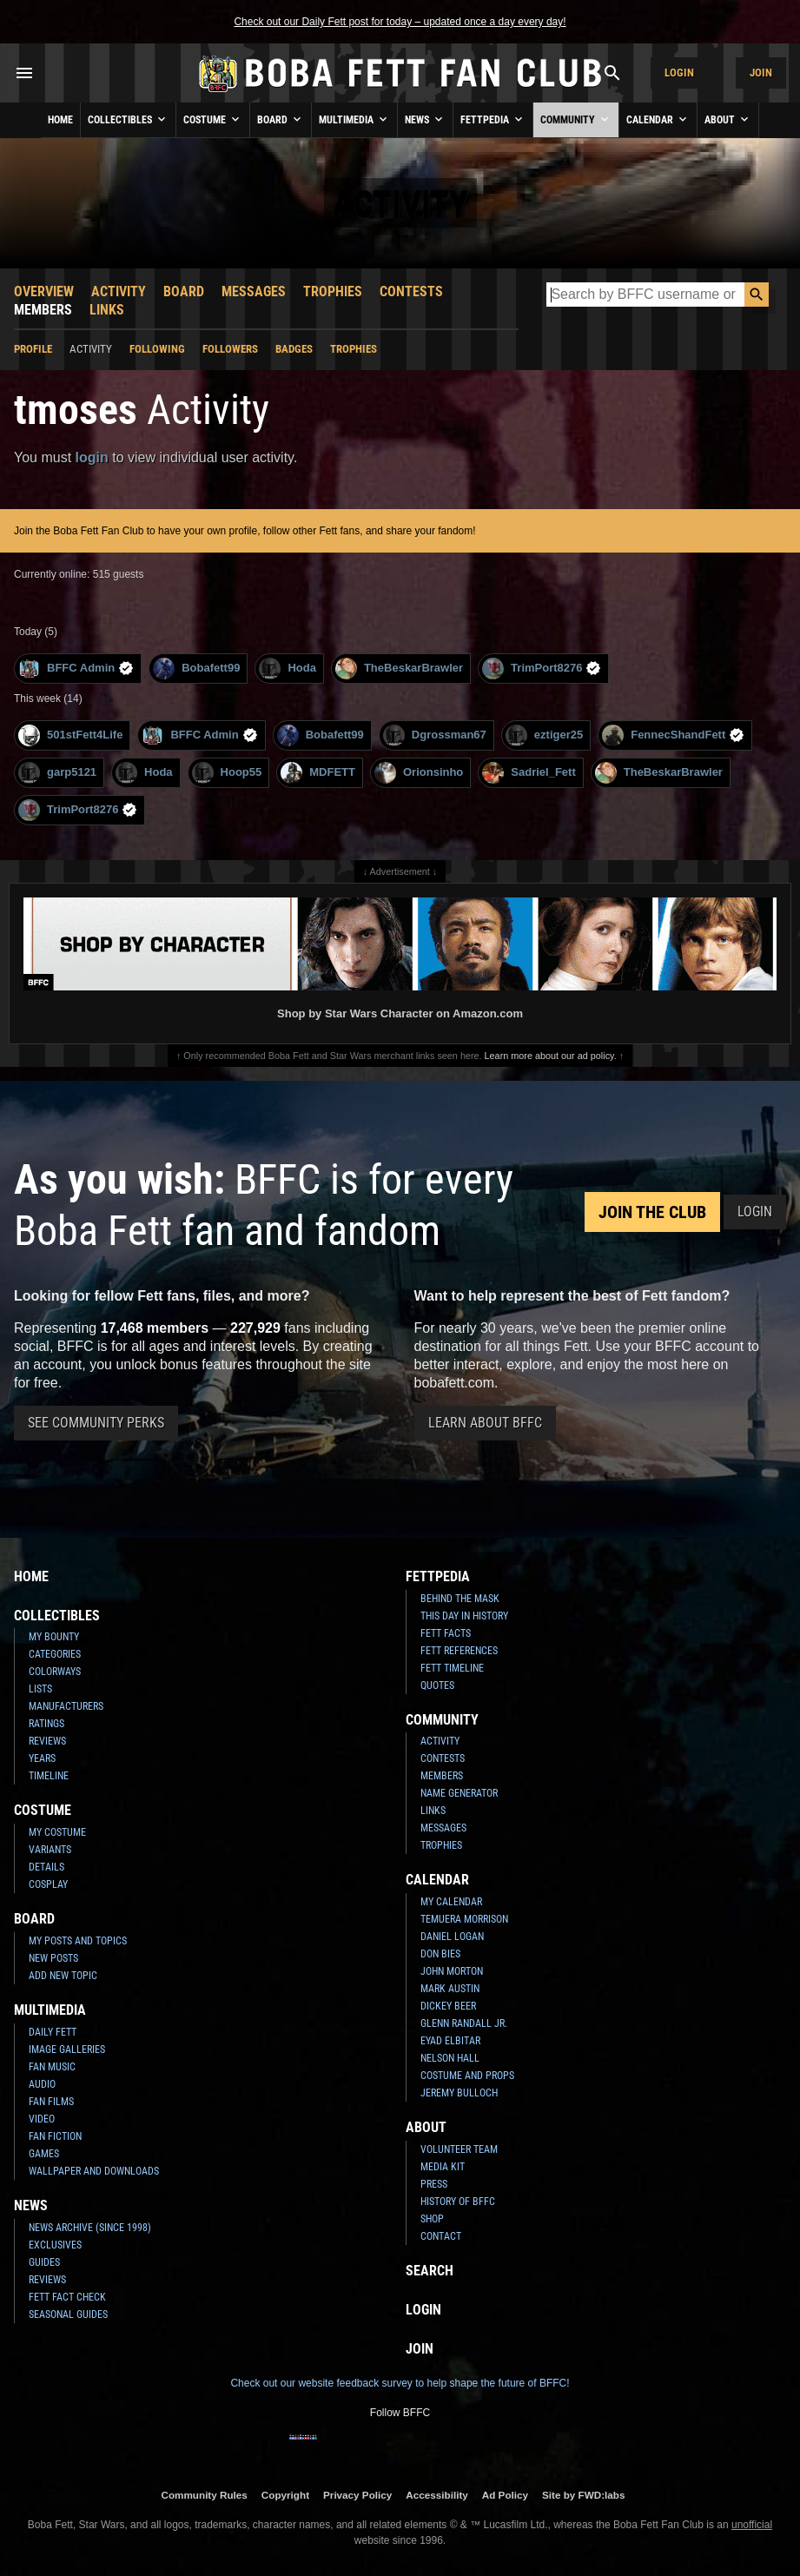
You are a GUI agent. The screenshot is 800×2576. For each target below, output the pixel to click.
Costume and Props (467, 2075)
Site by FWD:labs (583, 2494)
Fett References (459, 1651)
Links (106, 309)
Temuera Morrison (464, 1919)
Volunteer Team (459, 2149)
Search (429, 2270)
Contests (411, 291)
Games (44, 2154)
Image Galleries (67, 2049)
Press (433, 2184)
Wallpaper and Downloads (94, 2171)
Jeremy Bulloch (459, 2093)
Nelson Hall (449, 2058)
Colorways (55, 1671)
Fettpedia (493, 119)
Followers (230, 348)
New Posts (53, 1958)
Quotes (437, 1685)
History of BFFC (457, 2201)
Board (280, 119)
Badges (294, 348)
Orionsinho (418, 773)
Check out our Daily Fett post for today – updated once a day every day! (399, 22)
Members (43, 309)
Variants (50, 1850)
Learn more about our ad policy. (551, 1055)
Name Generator (459, 1793)
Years (42, 1758)
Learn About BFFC (485, 1422)
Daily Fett (52, 2032)
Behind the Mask (459, 1599)
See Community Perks (96, 1422)
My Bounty (54, 1637)
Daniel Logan (452, 1936)
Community (576, 119)
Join (761, 72)
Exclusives (55, 2245)
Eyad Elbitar (450, 2041)
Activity (118, 291)
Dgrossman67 (434, 735)
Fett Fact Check (67, 2297)
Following (157, 348)
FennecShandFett (673, 735)
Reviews (47, 1741)
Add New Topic (63, 1976)
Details (46, 1867)
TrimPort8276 (541, 668)
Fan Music (52, 2067)
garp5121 (57, 773)
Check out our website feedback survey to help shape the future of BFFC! (399, 2383)
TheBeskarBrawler (399, 668)
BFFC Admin (76, 668)
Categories (55, 1654)
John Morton (451, 1971)
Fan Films (51, 2102)
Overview (44, 291)
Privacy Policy (357, 2494)
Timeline (49, 1776)
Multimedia (354, 119)
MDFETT (318, 773)
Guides (44, 2262)
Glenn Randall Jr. (463, 2023)
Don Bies (440, 1954)
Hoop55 (227, 773)
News (425, 119)
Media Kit (442, 2167)
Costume (212, 119)
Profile (33, 348)
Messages (253, 291)
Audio (42, 2084)
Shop (432, 2219)
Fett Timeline (452, 1668)
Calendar (658, 119)
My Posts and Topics (78, 1941)
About (727, 119)
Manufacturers (66, 1706)
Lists (40, 1689)
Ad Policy (505, 2494)
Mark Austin (449, 1989)
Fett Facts (445, 1633)
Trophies (332, 291)
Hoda (287, 668)
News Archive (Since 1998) (90, 2228)
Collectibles (128, 119)
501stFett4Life (70, 735)
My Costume (57, 1832)
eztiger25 (544, 735)
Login (679, 72)
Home (60, 120)
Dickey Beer (448, 2006)
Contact (440, 2236)
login (92, 457)
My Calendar (451, 1902)
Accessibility (436, 2494)
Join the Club (652, 1212)
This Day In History (464, 1616)
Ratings (46, 1724)
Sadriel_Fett (528, 773)
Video (42, 2119)
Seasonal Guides (68, 2314)
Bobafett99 (196, 668)
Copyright (285, 2494)
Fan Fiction (55, 2136)
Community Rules (204, 2494)
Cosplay (48, 1884)
